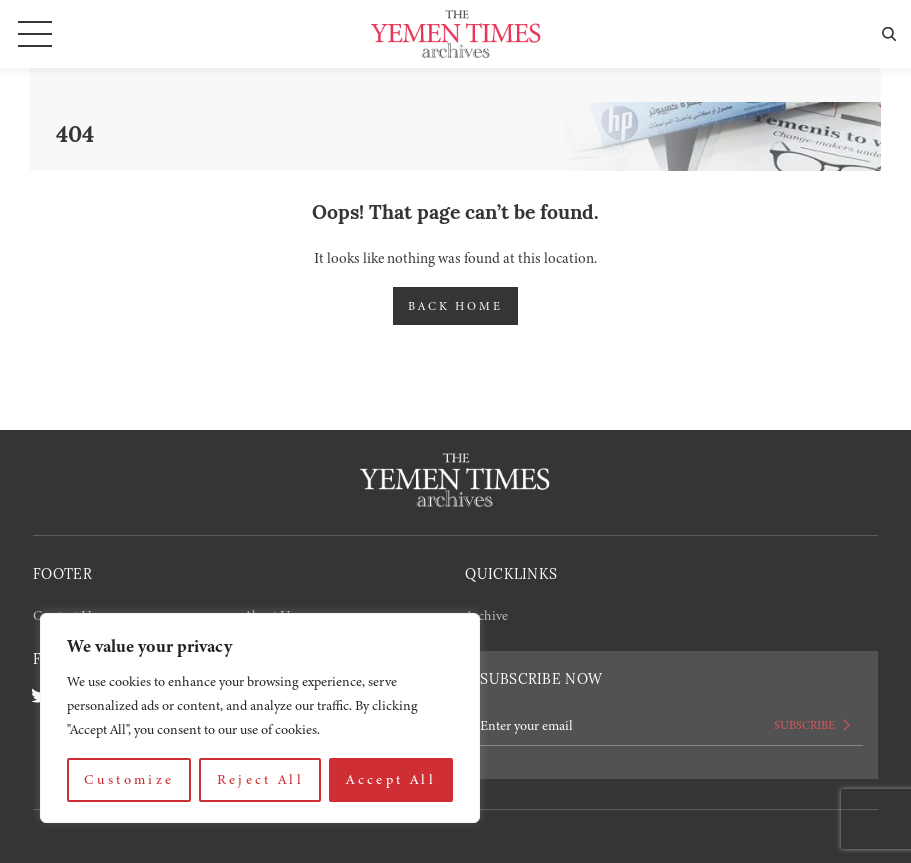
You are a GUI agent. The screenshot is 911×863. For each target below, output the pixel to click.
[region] (260, 718)
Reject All (261, 779)
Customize (129, 779)
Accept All (391, 779)
